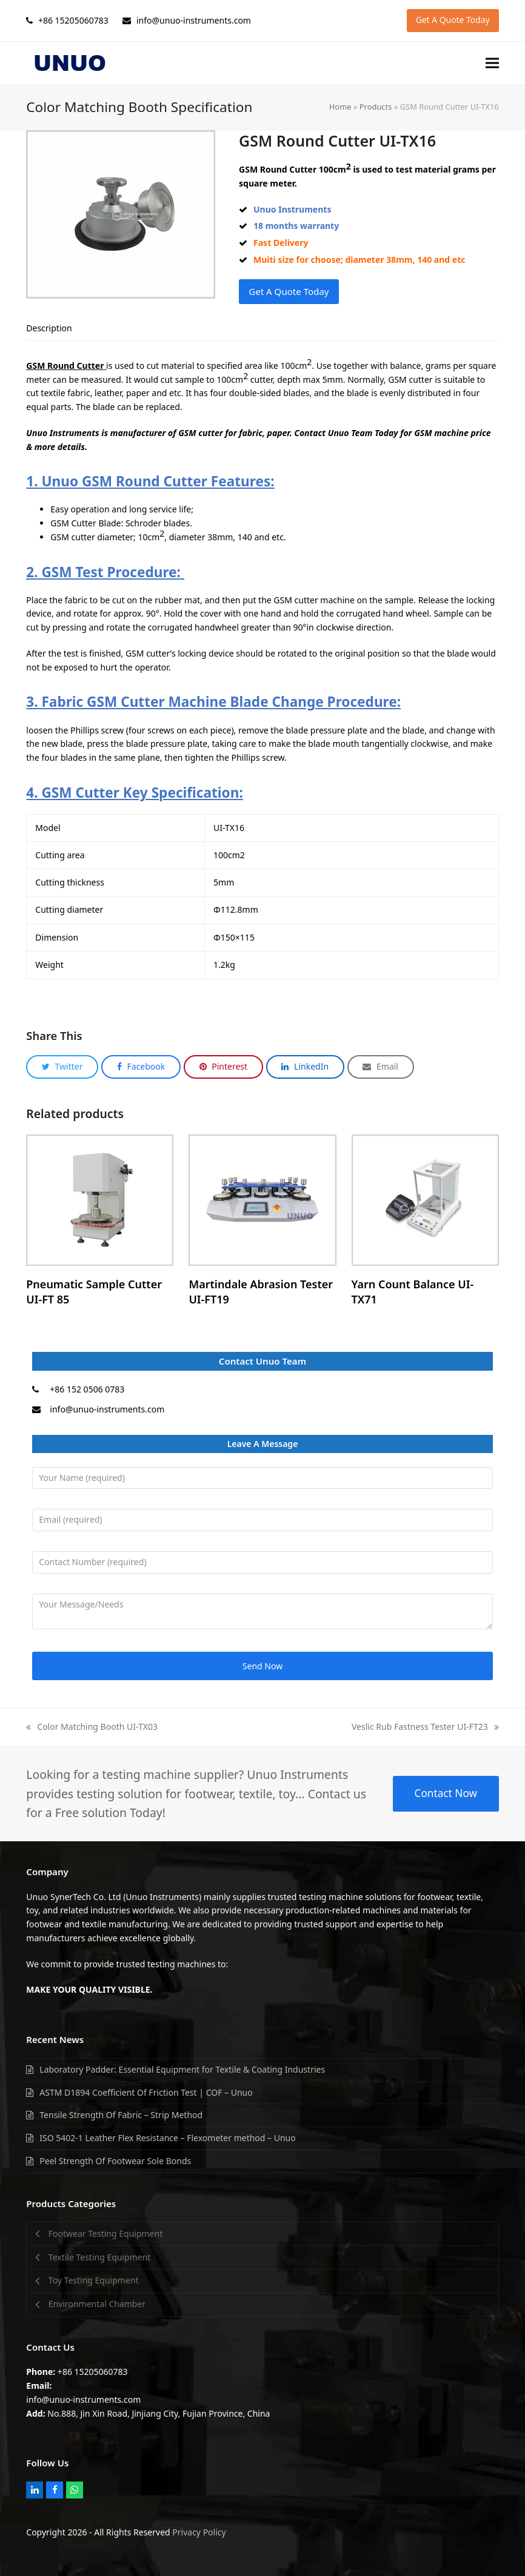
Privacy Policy (199, 2532)
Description (49, 328)
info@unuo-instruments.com (107, 1409)
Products (375, 106)
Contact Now (446, 1793)
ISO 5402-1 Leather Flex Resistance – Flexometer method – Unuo (167, 2138)
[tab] (49, 328)
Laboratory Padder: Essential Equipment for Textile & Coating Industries (182, 2069)
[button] (492, 63)
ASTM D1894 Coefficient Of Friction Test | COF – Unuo (145, 2092)
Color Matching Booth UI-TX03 (92, 1727)
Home (340, 106)
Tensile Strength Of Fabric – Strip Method (120, 2115)
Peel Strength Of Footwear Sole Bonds (115, 2161)
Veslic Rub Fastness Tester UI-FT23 (425, 1727)
